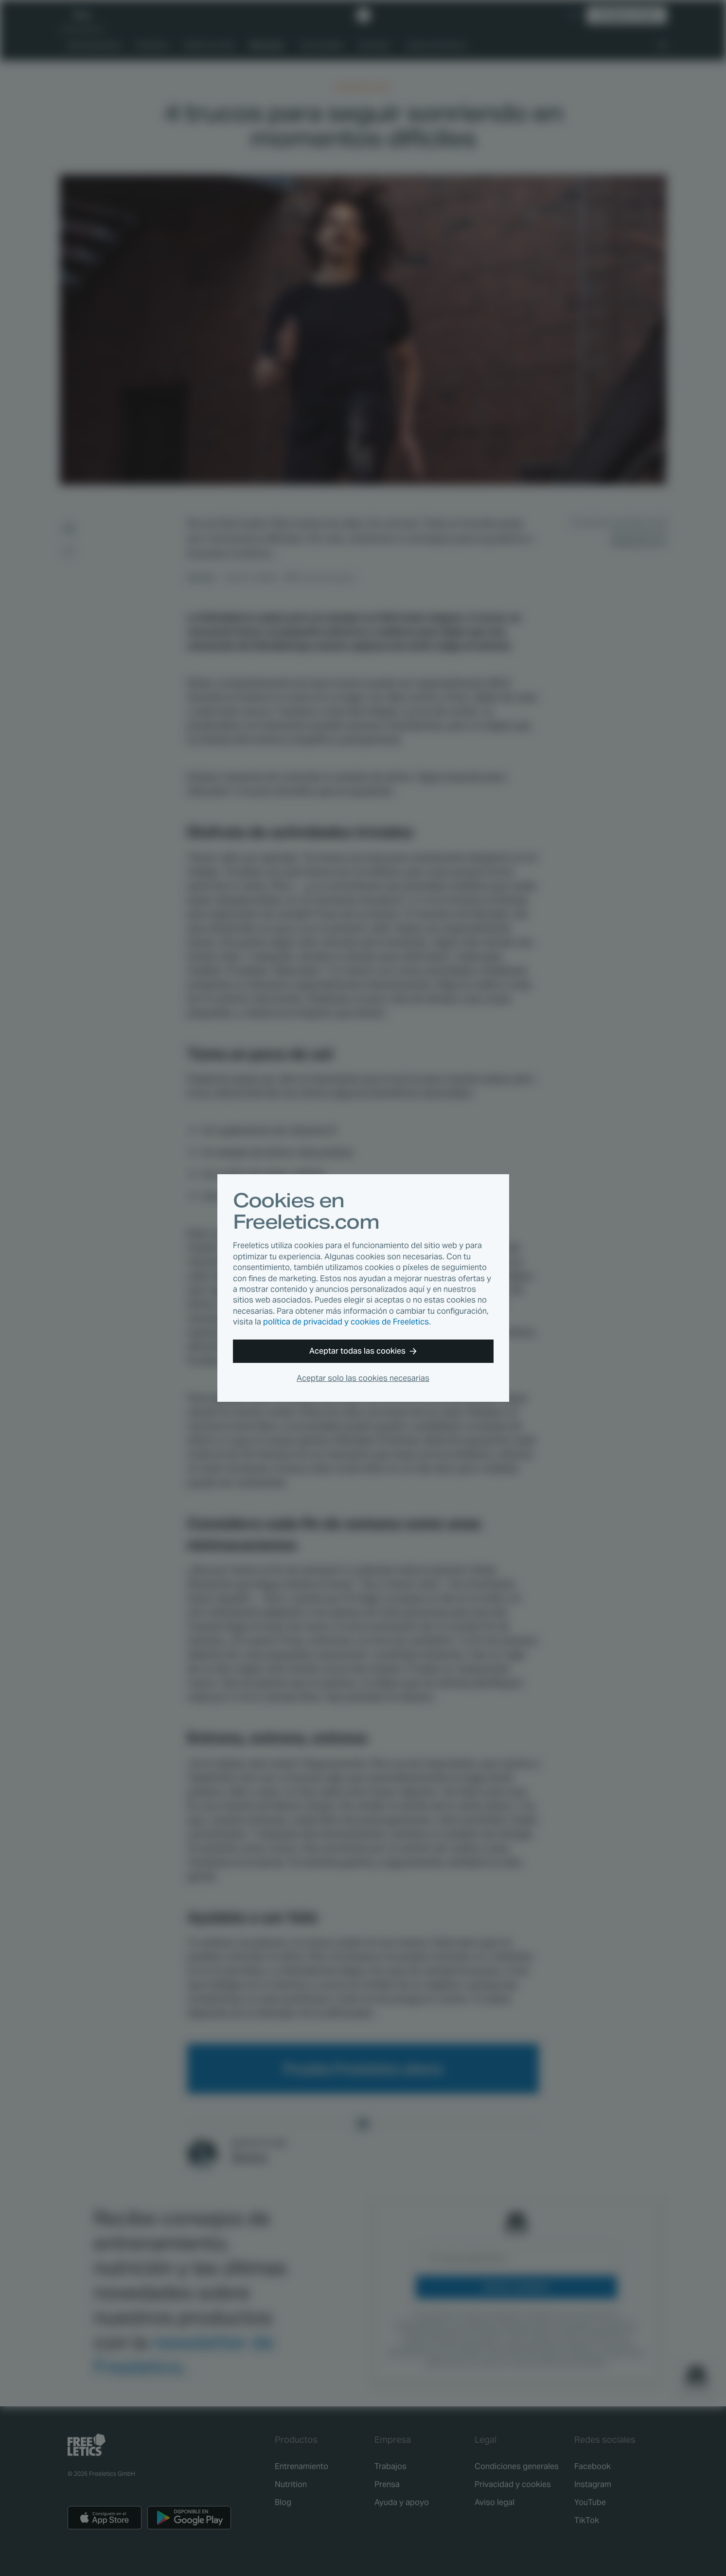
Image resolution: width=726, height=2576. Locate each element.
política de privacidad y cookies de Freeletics (346, 1322)
